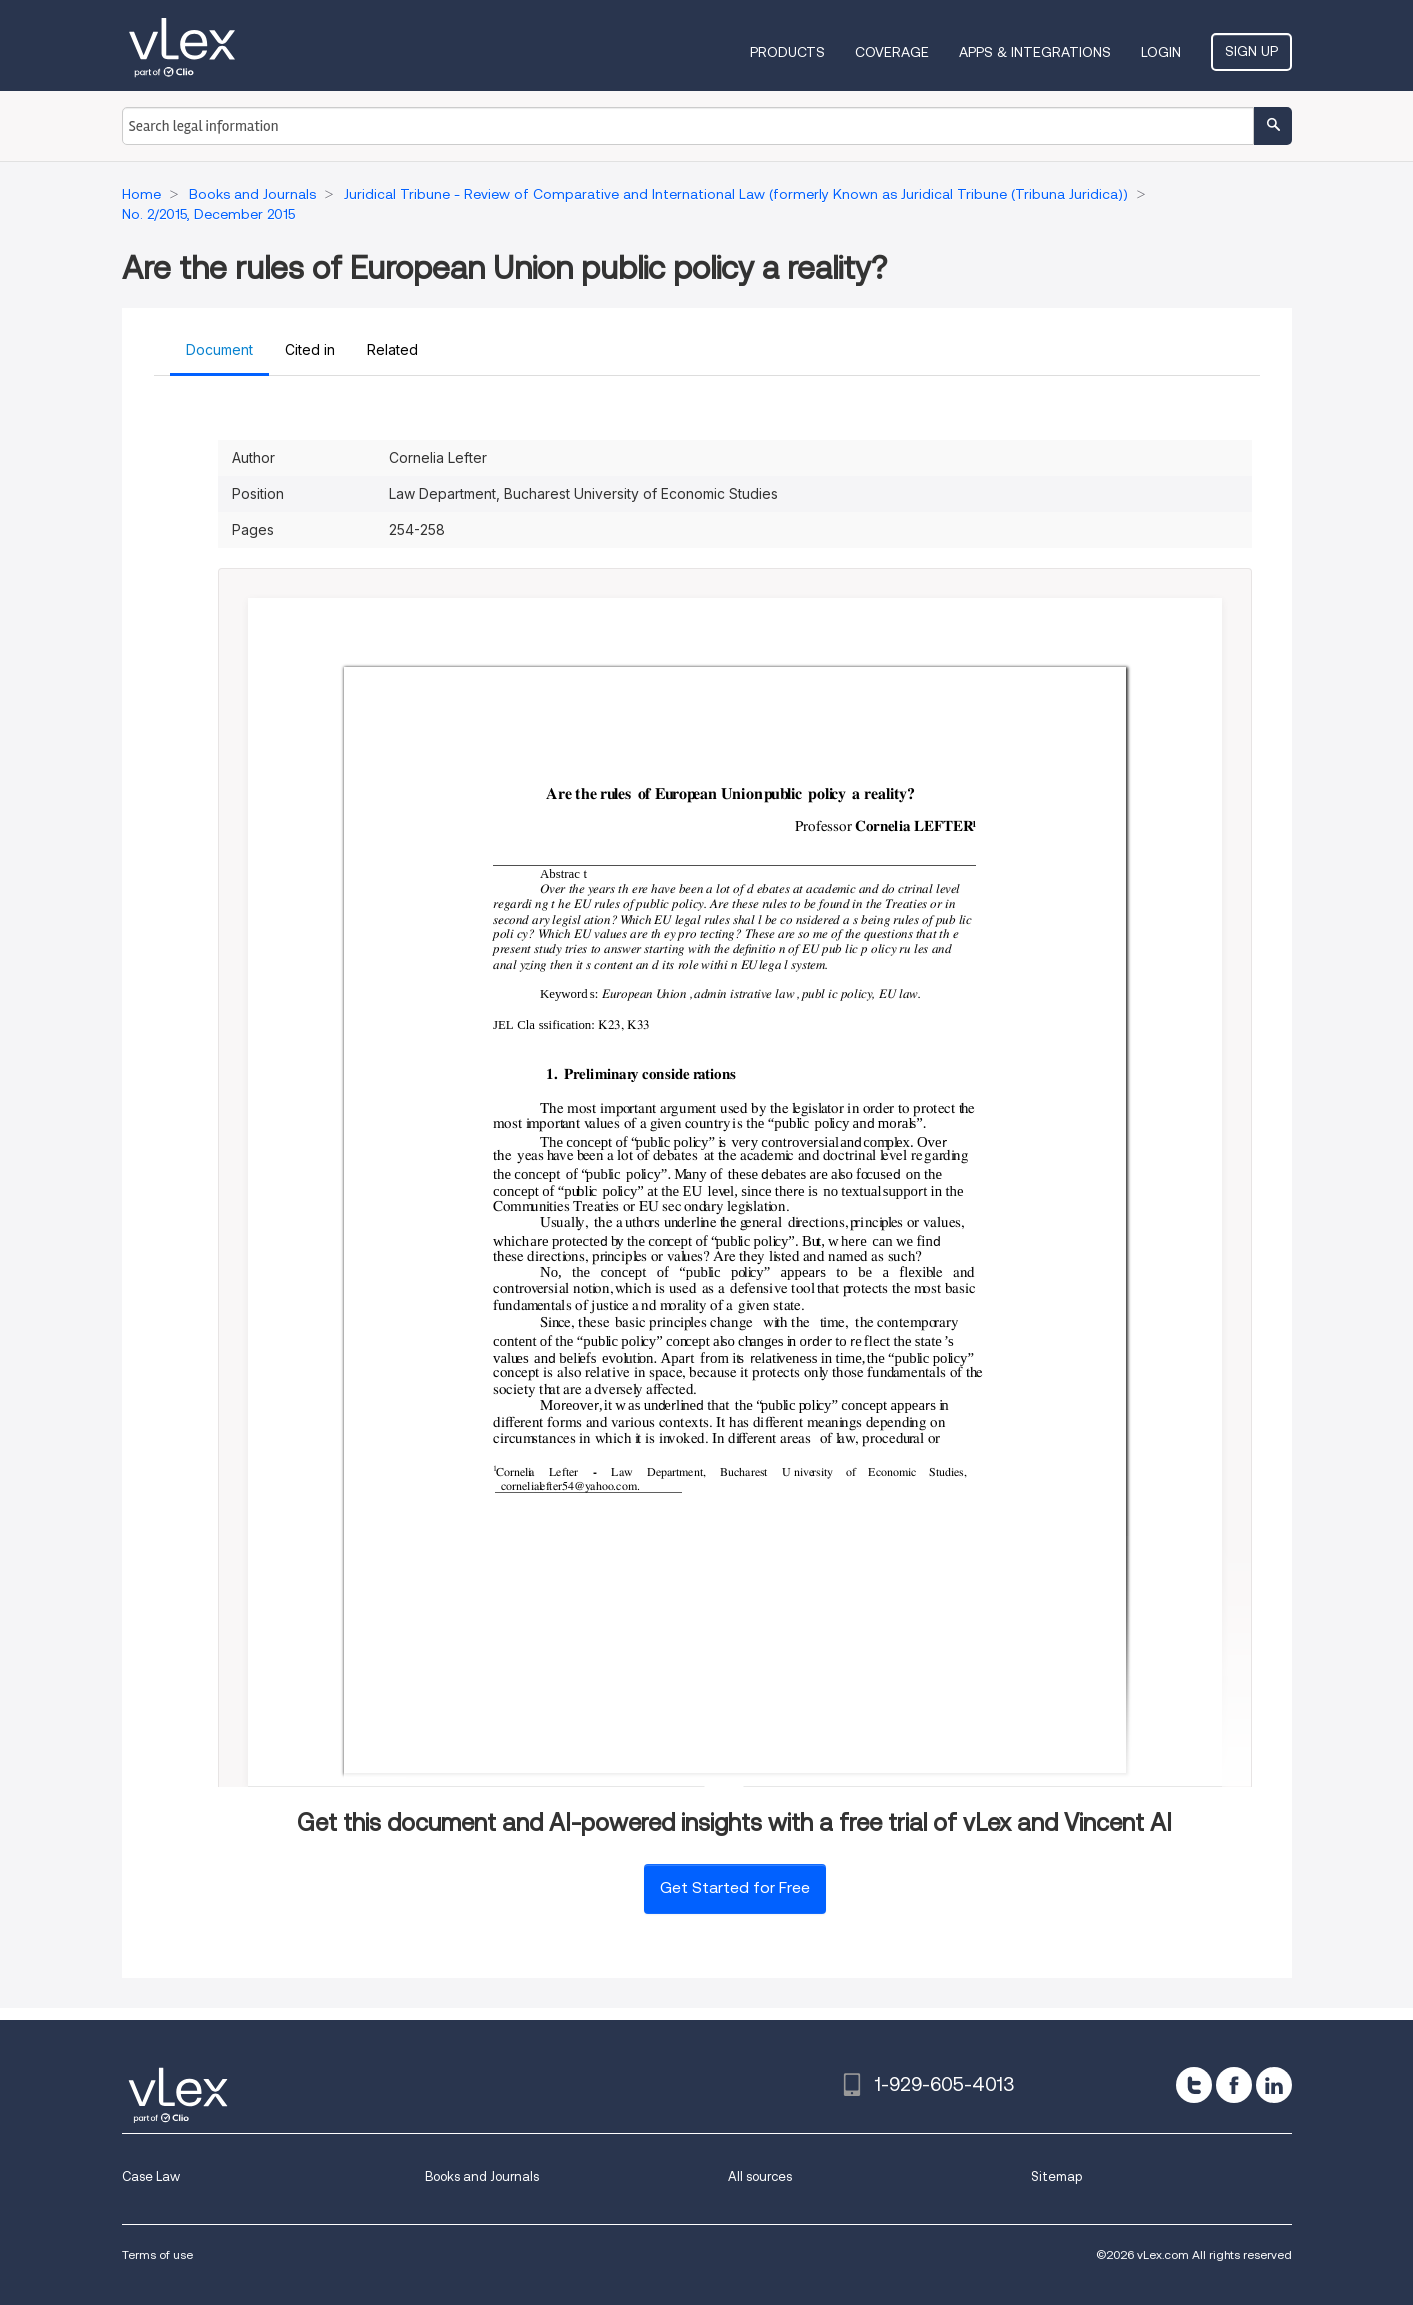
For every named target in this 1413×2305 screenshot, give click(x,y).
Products (787, 52)
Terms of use (157, 2254)
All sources (760, 2176)
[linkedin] (1274, 2085)
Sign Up (1251, 51)
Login (1161, 52)
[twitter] (1194, 2085)
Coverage (892, 52)
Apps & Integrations (1035, 52)
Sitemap (1056, 2176)
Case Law (151, 2176)
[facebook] (1234, 2085)
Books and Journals (482, 2176)
